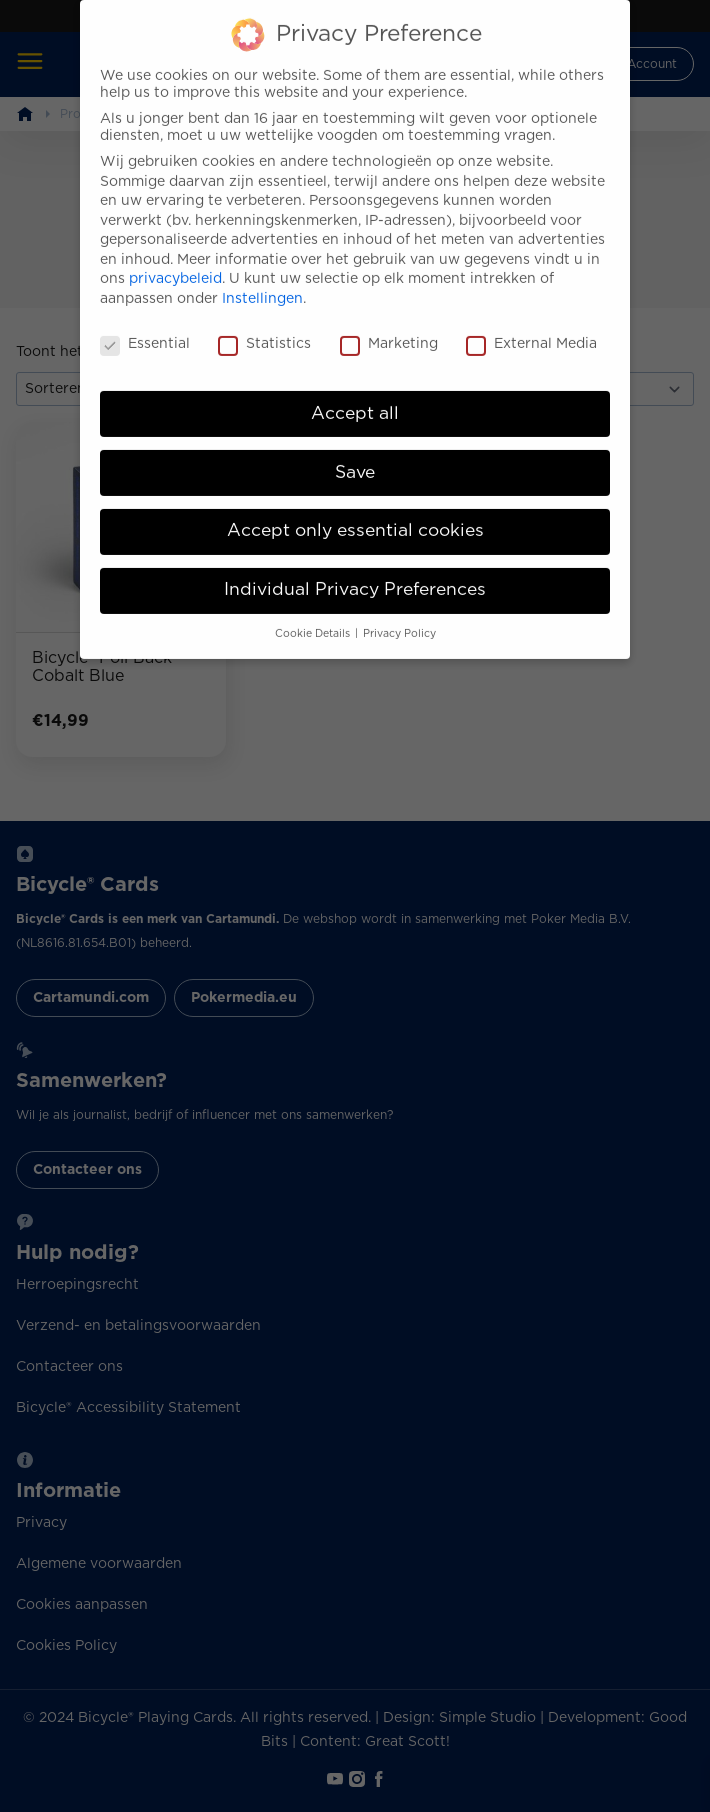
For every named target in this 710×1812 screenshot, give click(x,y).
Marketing (389, 328)
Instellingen (262, 283)
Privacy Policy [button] (399, 618)
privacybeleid (175, 263)
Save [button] (355, 456)
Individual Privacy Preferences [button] (355, 574)
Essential (145, 328)
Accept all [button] (355, 397)
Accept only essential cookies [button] (355, 515)
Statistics (264, 328)
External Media (531, 328)
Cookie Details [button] (314, 618)
